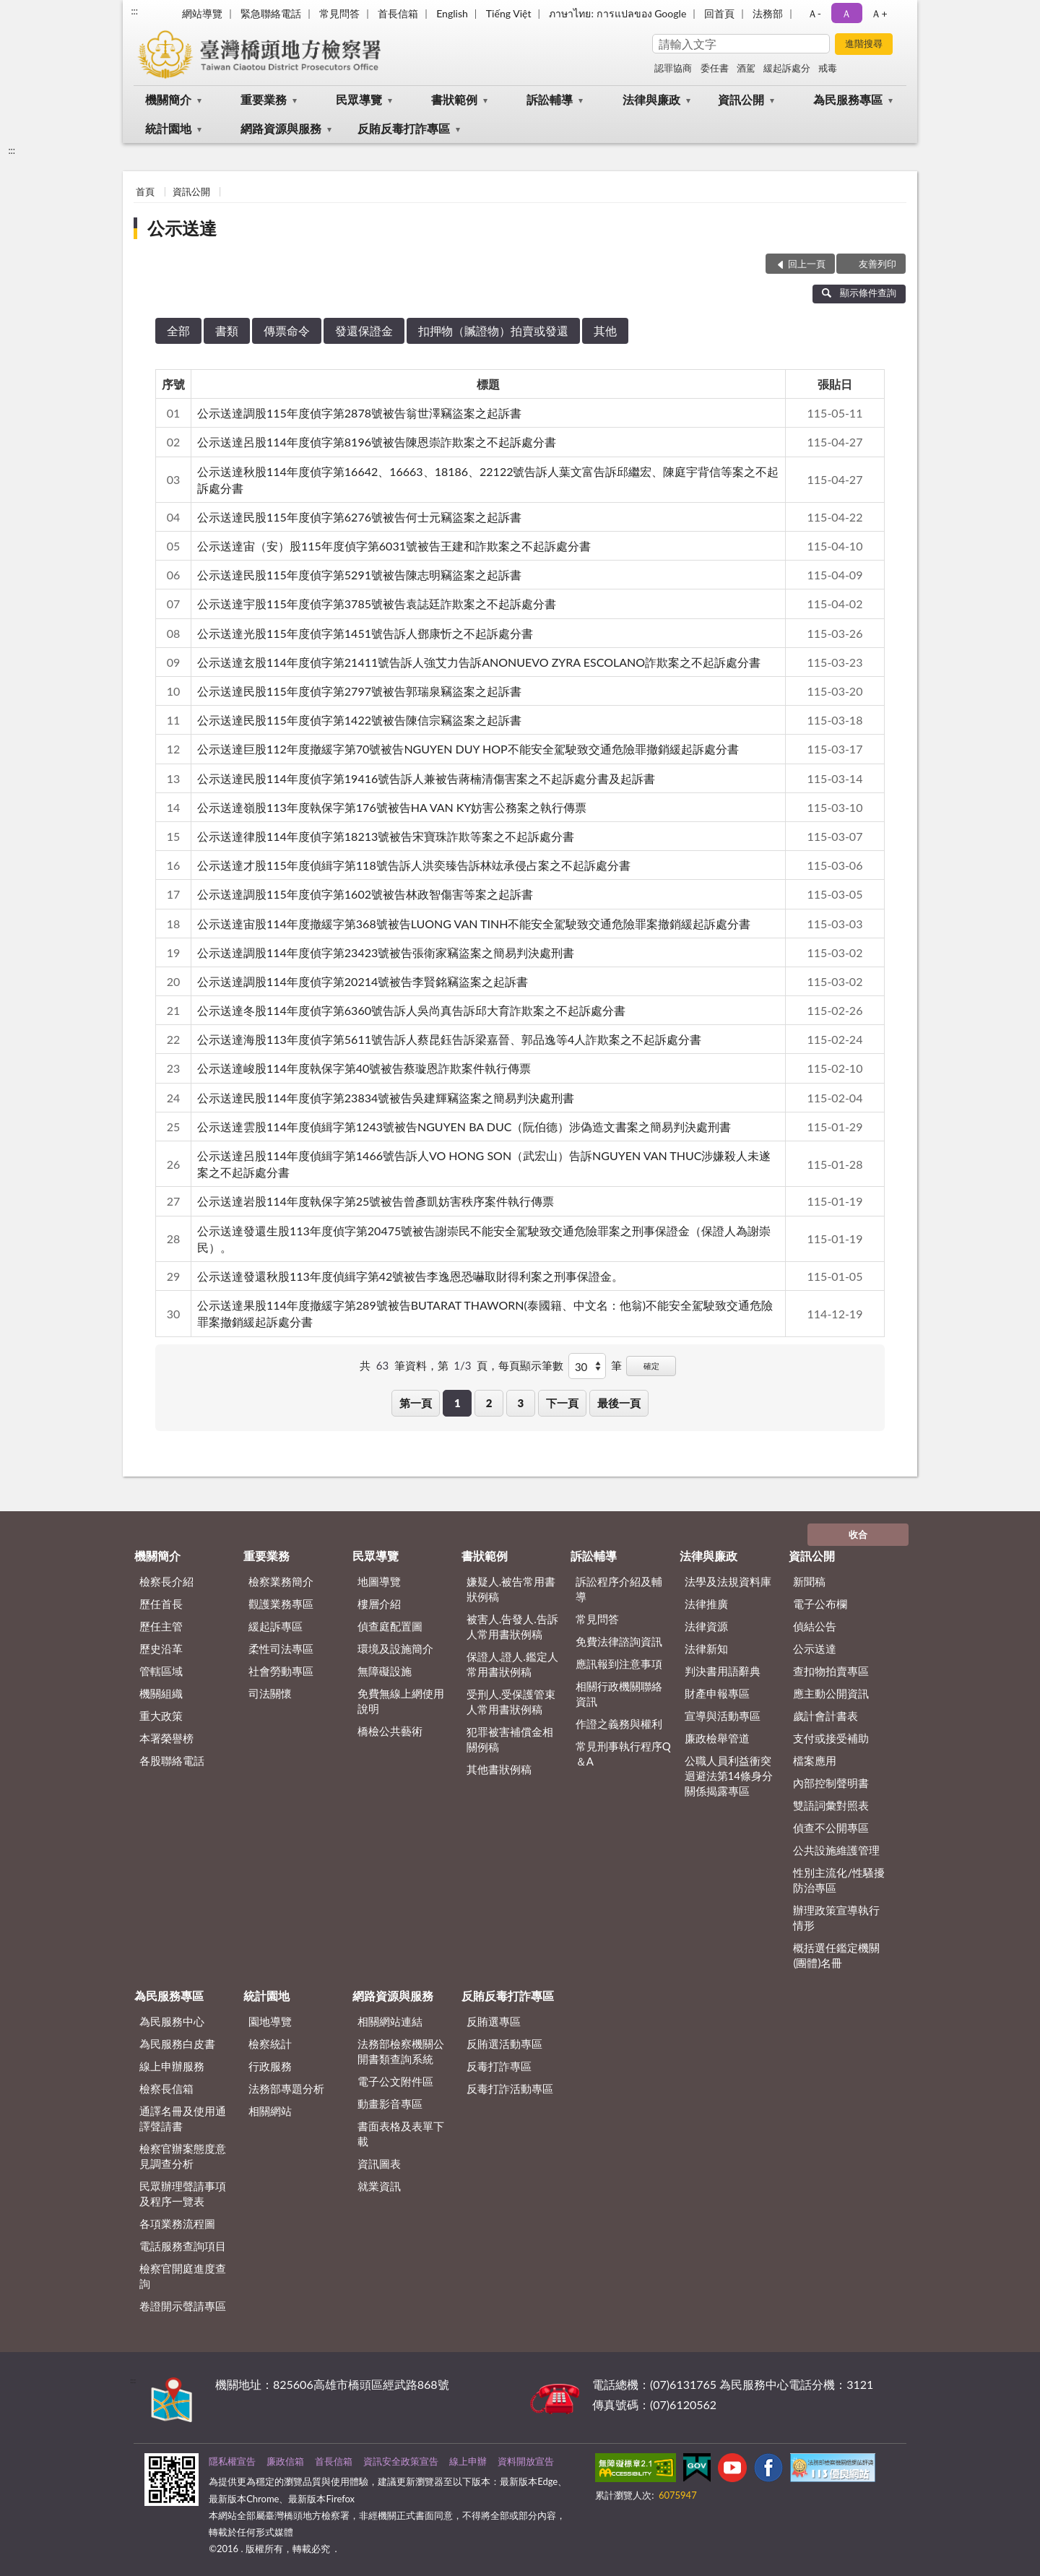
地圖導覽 (379, 1581)
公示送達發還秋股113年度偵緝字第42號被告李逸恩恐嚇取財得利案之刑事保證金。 (410, 1276)
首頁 (145, 191)
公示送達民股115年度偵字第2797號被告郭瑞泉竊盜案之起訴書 (359, 691)
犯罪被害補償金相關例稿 (510, 1739)
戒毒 (827, 68)
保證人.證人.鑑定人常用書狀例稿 (512, 1664)
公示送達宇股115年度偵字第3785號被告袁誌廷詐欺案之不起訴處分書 (376, 603)
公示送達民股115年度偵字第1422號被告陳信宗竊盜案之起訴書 (359, 720)
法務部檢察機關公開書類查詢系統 (401, 2051)
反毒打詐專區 (499, 2066)
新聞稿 (809, 1581)
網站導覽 (202, 13)
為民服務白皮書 (177, 2043)
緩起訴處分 (786, 68)
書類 (226, 330)
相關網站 (270, 2110)
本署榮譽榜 (166, 1738)
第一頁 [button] (415, 1402)
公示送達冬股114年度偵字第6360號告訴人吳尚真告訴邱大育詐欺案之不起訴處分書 (411, 1010)
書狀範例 (454, 99)
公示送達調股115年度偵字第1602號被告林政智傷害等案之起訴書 (365, 894)
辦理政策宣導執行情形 (836, 1917)
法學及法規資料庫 (728, 1581)
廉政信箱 (285, 2461)
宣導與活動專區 (722, 1715)
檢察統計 (270, 2043)
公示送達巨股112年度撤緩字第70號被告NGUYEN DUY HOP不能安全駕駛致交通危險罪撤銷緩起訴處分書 (468, 749)
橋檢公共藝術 (390, 1730)
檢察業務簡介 (280, 1581)
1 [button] (457, 1402)
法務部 (768, 13)
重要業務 (263, 99)
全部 (178, 330)
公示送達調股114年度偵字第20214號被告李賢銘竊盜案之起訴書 (362, 981)
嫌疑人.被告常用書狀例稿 (511, 1589)
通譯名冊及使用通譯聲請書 (182, 2118)
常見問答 (339, 13)
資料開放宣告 (526, 2461)
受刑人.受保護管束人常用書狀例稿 (511, 1701)
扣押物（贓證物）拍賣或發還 (493, 330)
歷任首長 (161, 1603)
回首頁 (719, 13)
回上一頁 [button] (807, 263)
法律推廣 (706, 1603)
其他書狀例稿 (499, 1769)
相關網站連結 (390, 2021)
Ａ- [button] (814, 13)
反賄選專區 (494, 2021)
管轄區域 (161, 1670)
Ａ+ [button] (879, 13)
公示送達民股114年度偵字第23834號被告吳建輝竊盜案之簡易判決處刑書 (385, 1098)
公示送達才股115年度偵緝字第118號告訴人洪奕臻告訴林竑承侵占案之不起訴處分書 (413, 865)
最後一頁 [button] (619, 1402)
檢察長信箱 (166, 2088)
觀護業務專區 (280, 1603)
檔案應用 (814, 1760)
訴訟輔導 (549, 99)
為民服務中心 (171, 2021)
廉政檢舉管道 (717, 1738)
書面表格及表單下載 (401, 2133)
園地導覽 (270, 2021)
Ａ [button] (846, 13)
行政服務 (270, 2066)
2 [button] (489, 1402)
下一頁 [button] (562, 1402)
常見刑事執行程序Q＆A (623, 1753)
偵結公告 (814, 1626)
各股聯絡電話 (171, 1760)
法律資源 (706, 1626)
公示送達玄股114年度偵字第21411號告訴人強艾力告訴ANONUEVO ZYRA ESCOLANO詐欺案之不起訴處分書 (478, 662)
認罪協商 (673, 68)
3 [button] (521, 1402)
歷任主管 (161, 1626)
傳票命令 (287, 330)
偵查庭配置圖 (390, 1626)
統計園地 (168, 128)
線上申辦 (468, 2461)
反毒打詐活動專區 (510, 2088)
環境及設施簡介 (395, 1648)
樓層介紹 (379, 1603)
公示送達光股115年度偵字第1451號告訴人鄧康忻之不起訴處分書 (365, 633)
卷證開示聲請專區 (182, 2305)
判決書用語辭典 (722, 1670)
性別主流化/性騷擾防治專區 (839, 1880)
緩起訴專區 (275, 1626)
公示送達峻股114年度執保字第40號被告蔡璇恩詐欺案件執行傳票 (364, 1068)
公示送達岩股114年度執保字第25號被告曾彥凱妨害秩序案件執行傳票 (375, 1201)
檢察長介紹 (166, 1581)
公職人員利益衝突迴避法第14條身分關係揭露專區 (729, 1775)
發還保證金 (364, 330)
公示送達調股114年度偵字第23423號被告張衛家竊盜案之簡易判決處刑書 (385, 952)
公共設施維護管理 (836, 1850)
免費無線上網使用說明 (401, 1701)
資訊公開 (741, 99)
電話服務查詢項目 (182, 2245)
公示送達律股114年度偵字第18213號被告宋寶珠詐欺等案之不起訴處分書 (385, 836)
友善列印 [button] (877, 263)
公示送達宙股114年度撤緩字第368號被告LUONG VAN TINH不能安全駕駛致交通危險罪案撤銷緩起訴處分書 (473, 923)
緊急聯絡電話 (270, 13)
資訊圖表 (379, 2163)
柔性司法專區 (280, 1648)
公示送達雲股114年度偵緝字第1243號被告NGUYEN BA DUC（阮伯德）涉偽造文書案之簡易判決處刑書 (464, 1126)
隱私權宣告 (232, 2461)
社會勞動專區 (280, 1670)
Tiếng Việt (509, 13)
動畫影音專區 (390, 2103)
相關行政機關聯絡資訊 (619, 1694)
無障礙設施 (385, 1670)
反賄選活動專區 (504, 2043)
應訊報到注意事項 (619, 1663)
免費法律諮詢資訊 (619, 1641)
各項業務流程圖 (177, 2223)
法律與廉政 (651, 99)
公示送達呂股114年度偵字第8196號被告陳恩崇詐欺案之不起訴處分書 (376, 442)
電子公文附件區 (395, 2081)
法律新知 (706, 1648)
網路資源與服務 (280, 128)
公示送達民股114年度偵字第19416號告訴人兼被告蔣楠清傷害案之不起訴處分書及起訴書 (426, 778)
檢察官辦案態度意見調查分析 (182, 2156)
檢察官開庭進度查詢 (182, 2276)
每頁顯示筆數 (530, 1365)
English (452, 13)
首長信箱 (398, 13)
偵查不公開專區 (831, 1827)
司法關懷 (270, 1693)
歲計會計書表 (825, 1715)
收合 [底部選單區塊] (858, 1534)
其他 (605, 330)
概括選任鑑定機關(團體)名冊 (836, 1955)
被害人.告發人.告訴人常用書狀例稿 (512, 1626)
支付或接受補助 (831, 1738)
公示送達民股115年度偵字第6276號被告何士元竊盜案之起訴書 (359, 517)
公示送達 (182, 227)
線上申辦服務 (171, 2066)
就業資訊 (379, 2185)
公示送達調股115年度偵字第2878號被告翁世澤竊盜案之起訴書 (359, 413)
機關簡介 (168, 99)
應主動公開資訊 (831, 1693)
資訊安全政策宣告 (400, 2461)
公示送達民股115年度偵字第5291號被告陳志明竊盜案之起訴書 (359, 575)
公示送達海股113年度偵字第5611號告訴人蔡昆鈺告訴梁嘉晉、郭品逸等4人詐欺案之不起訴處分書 (449, 1039)
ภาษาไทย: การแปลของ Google (617, 13)
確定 (651, 1365)
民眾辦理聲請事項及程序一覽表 (182, 2193)
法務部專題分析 (286, 2088)
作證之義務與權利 (619, 1723)
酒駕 (746, 68)
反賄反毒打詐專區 (404, 128)
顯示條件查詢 (859, 292)
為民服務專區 (848, 99)
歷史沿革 (161, 1648)
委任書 (715, 68)
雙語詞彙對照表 (831, 1805)
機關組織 (161, 1693)
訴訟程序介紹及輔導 (619, 1589)
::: (134, 11)
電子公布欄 (820, 1603)
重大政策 (161, 1715)
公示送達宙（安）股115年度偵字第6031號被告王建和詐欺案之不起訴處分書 (394, 546)
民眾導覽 (359, 99)
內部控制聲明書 (831, 1782)
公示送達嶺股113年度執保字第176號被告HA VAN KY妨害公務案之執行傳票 (391, 807)
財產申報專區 (717, 1693)
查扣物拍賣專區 (831, 1670)
